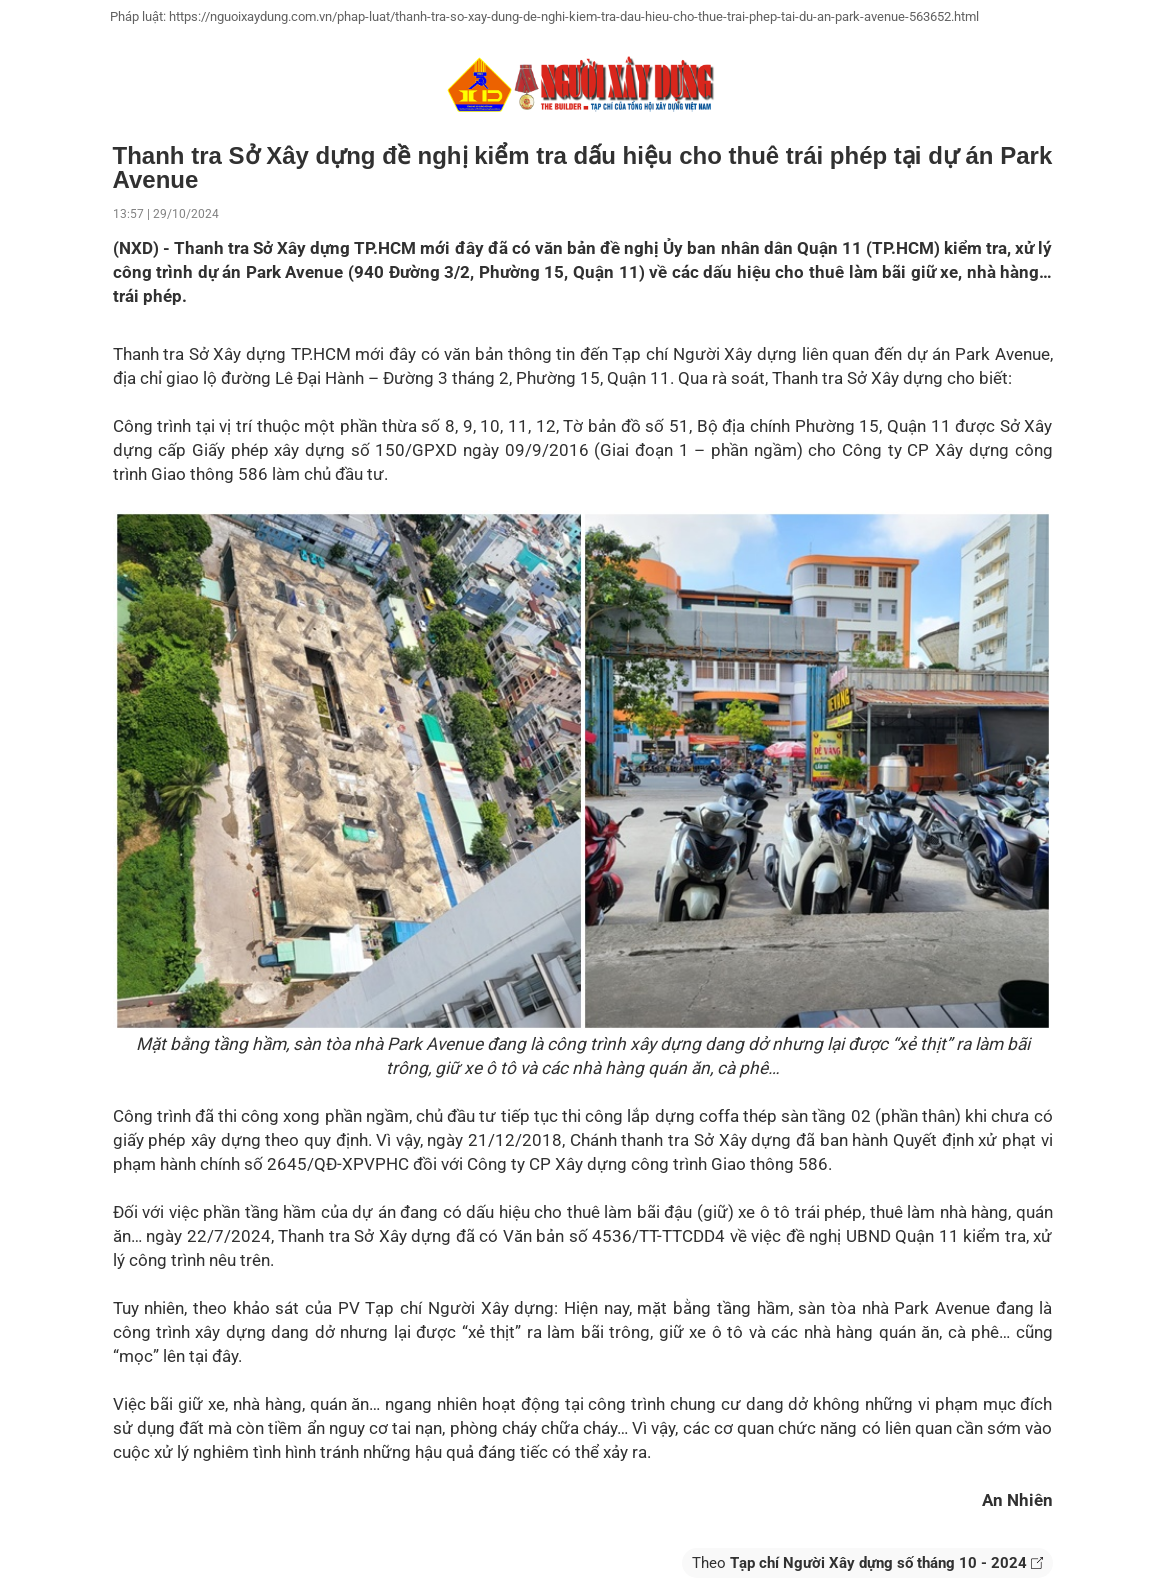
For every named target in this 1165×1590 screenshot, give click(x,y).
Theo (867, 1563)
